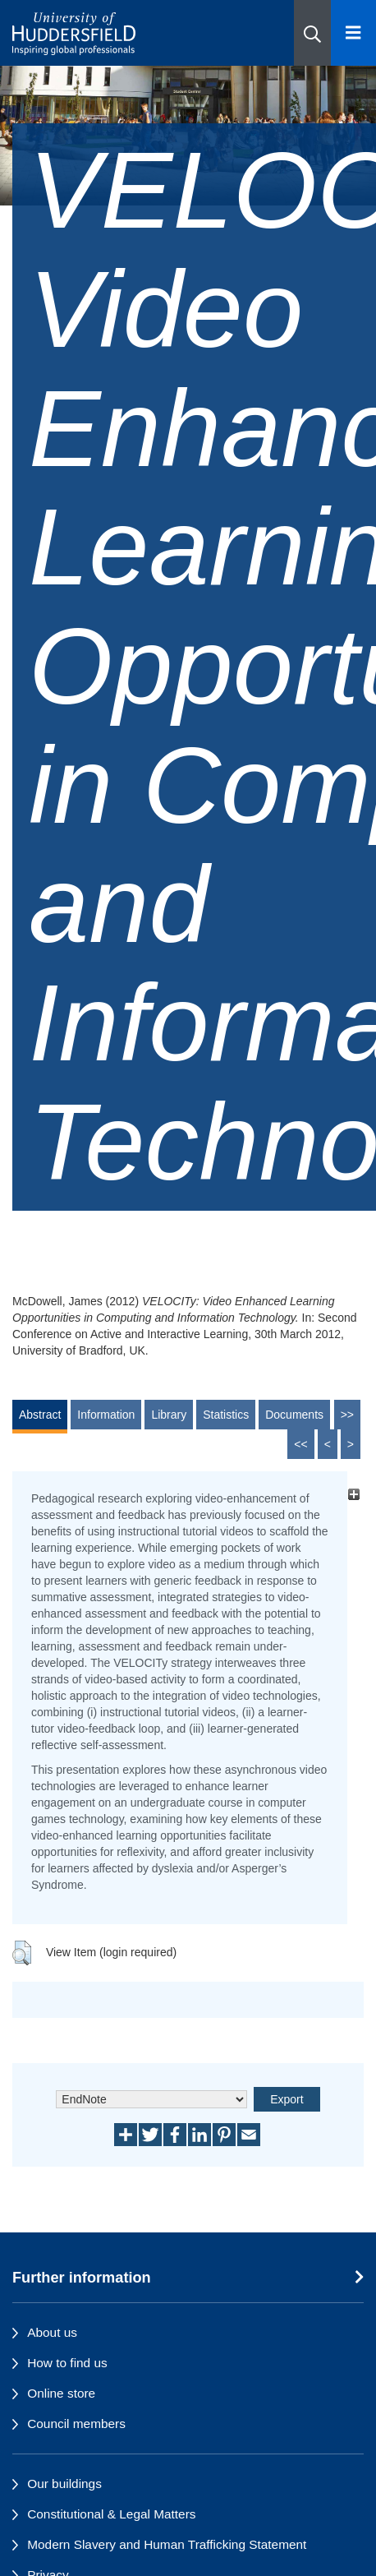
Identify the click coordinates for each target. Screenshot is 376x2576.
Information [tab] (106, 1414)
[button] (312, 33)
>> (347, 1414)
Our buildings (64, 2484)
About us (52, 2332)
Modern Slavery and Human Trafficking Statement (166, 2544)
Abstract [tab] (40, 1414)
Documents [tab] (294, 1414)
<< (300, 1444)
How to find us (67, 2363)
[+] (353, 1494)
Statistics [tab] (226, 1414)
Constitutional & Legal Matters (111, 2514)
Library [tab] (168, 1414)
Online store (61, 2393)
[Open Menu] (353, 33)
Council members (76, 2424)
